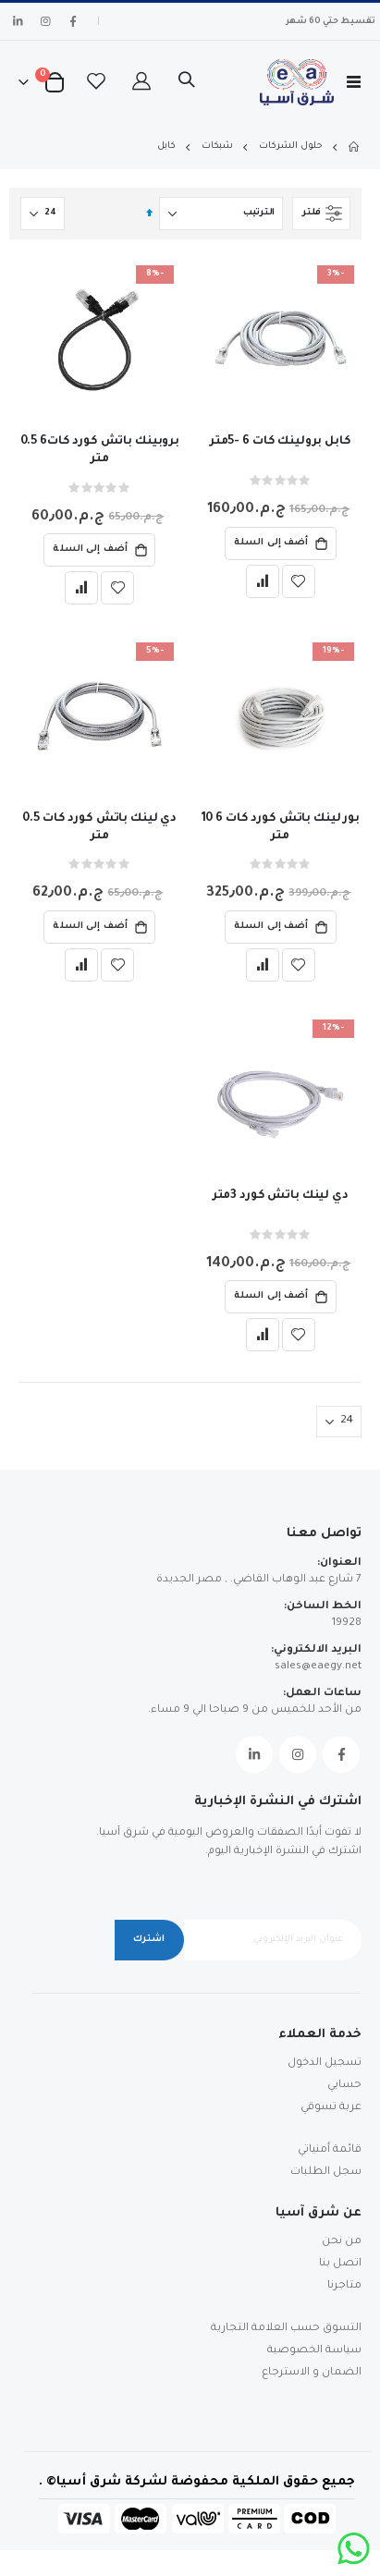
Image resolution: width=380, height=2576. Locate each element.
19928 (347, 1624)
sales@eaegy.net (318, 1667)
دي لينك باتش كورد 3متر (281, 1196)
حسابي (344, 2086)
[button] (298, 581)
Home (355, 147)
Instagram (297, 1754)
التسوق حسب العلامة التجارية (286, 2329)
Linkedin (254, 1754)
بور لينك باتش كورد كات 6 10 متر (281, 827)
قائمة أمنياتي (330, 2150)
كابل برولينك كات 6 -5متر (280, 441)
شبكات (217, 146)
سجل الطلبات (326, 2173)
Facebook (341, 1754)
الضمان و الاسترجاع (312, 2373)
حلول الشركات (291, 146)
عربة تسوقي (331, 2108)
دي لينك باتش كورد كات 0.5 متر (99, 827)
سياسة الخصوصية (314, 2351)
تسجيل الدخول (325, 2063)
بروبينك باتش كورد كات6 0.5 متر (99, 450)
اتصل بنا (340, 2264)
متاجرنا (344, 2286)
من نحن (342, 2242)
